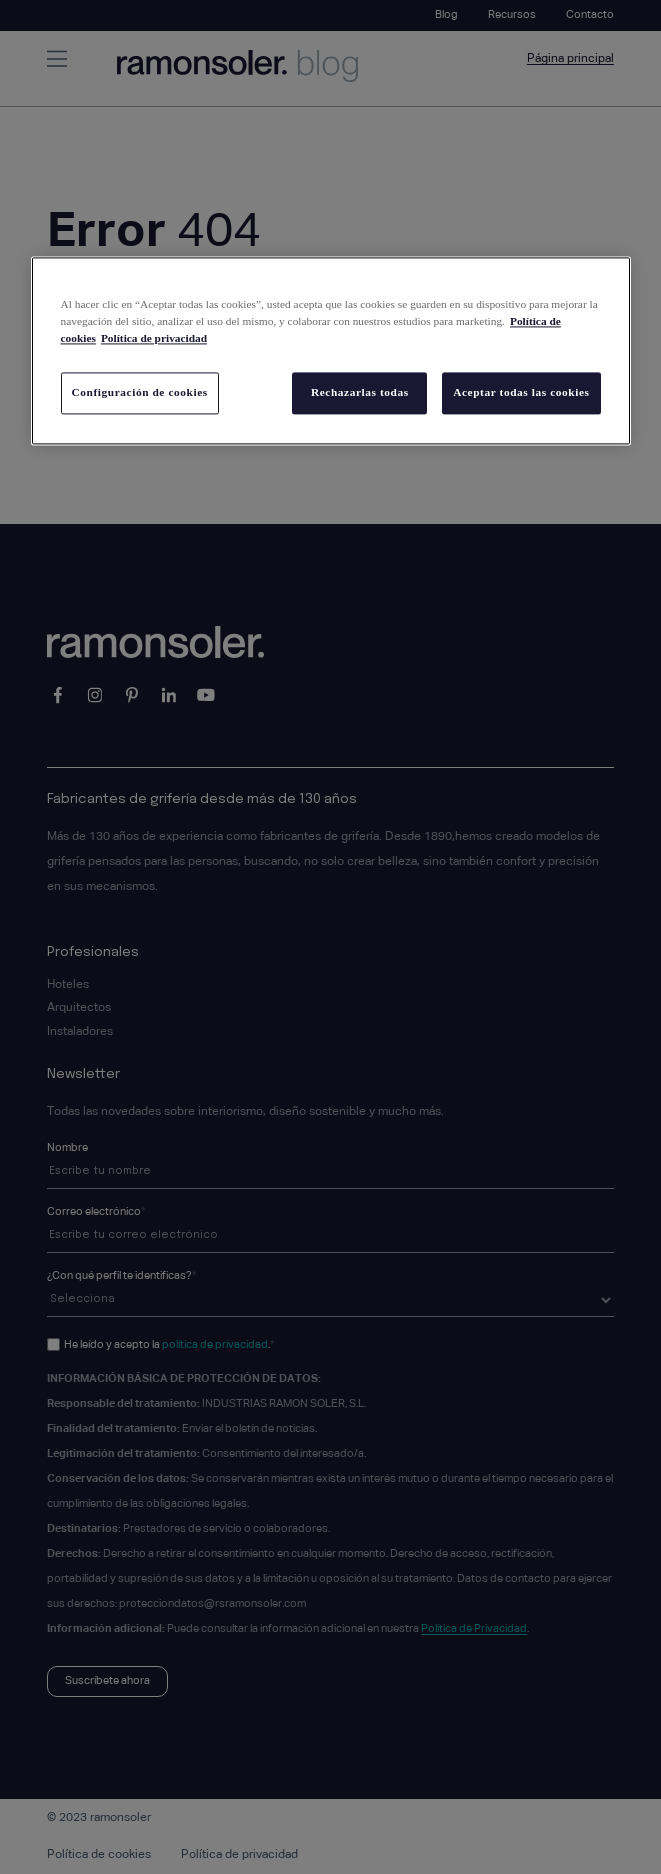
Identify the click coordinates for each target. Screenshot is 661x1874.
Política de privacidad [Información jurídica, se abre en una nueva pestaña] (154, 339)
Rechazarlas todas (360, 393)
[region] (331, 351)
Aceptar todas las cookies (521, 393)
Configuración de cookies (140, 393)
